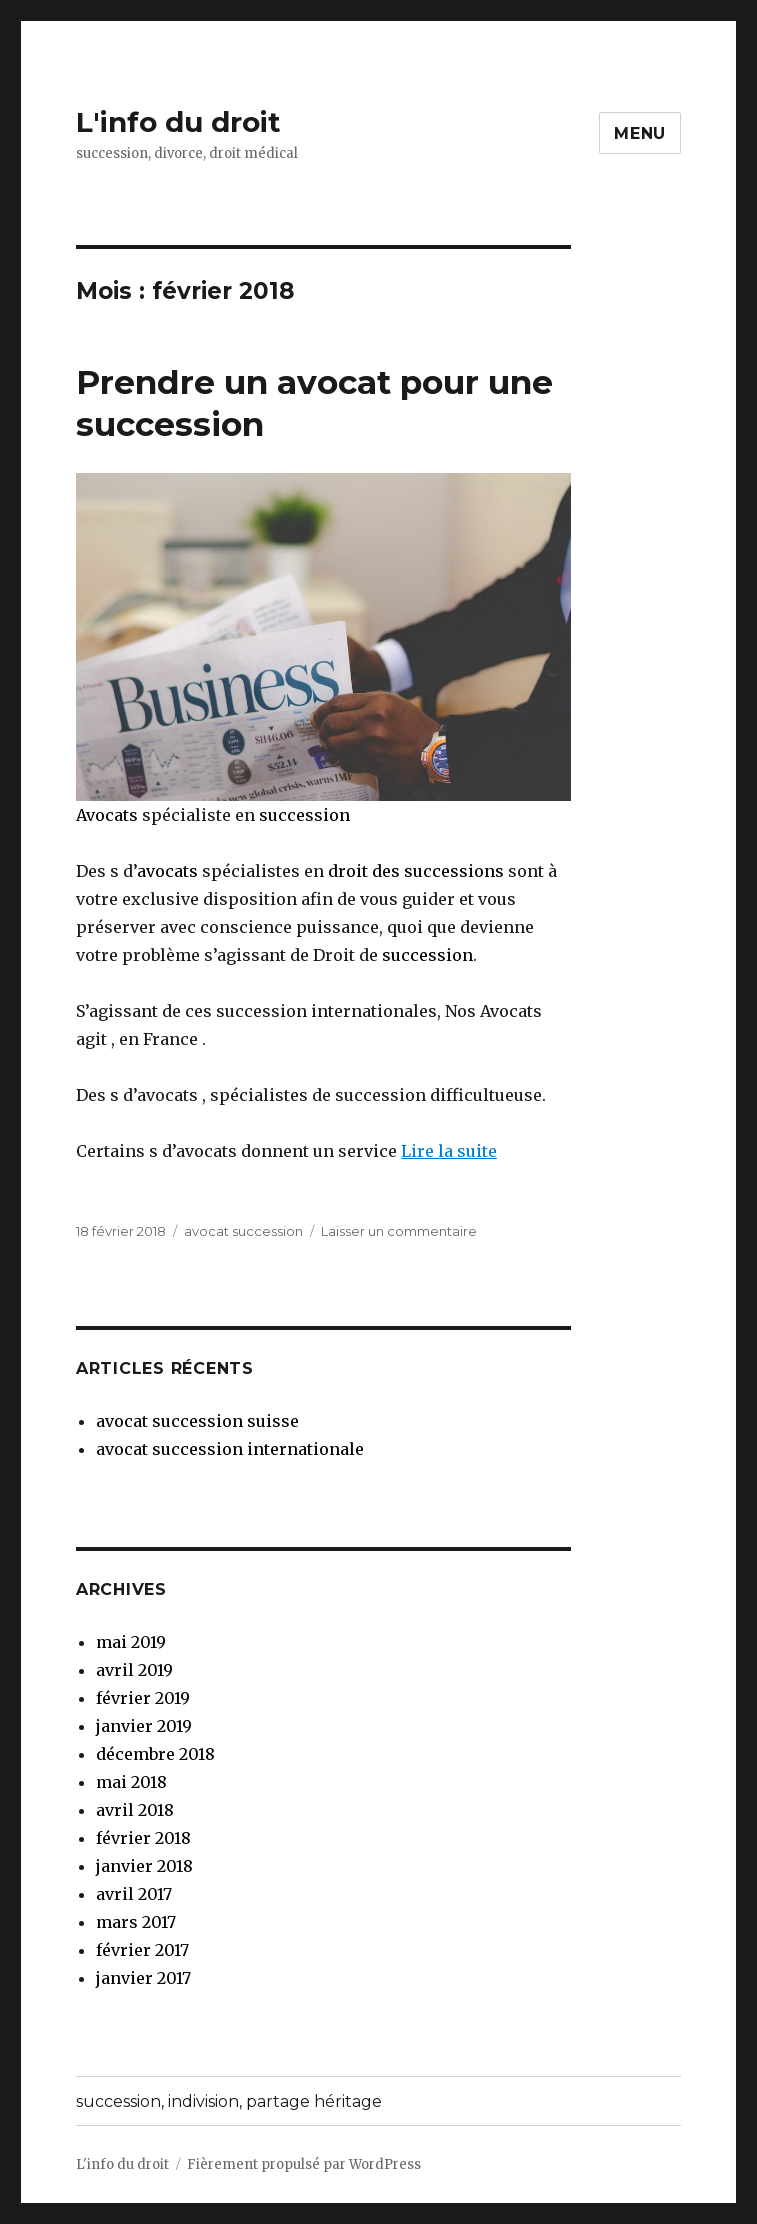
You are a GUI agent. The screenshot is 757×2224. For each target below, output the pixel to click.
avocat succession (243, 1231)
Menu (640, 133)
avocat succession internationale (230, 1449)
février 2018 (143, 1838)
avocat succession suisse (197, 1421)
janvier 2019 (144, 1726)
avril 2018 (135, 1810)
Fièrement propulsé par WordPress (304, 2164)
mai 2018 (131, 1782)
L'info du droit (178, 122)
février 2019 (143, 1698)
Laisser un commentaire (399, 1231)
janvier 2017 (143, 1978)
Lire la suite (449, 1151)
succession (304, 815)
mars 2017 (136, 1922)
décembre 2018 (155, 1754)
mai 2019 (131, 1642)
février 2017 (142, 1950)
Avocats (107, 815)
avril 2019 (134, 1670)
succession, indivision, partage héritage (229, 2101)
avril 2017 (134, 1894)
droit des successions (416, 871)
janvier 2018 (144, 1866)
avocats (167, 871)
